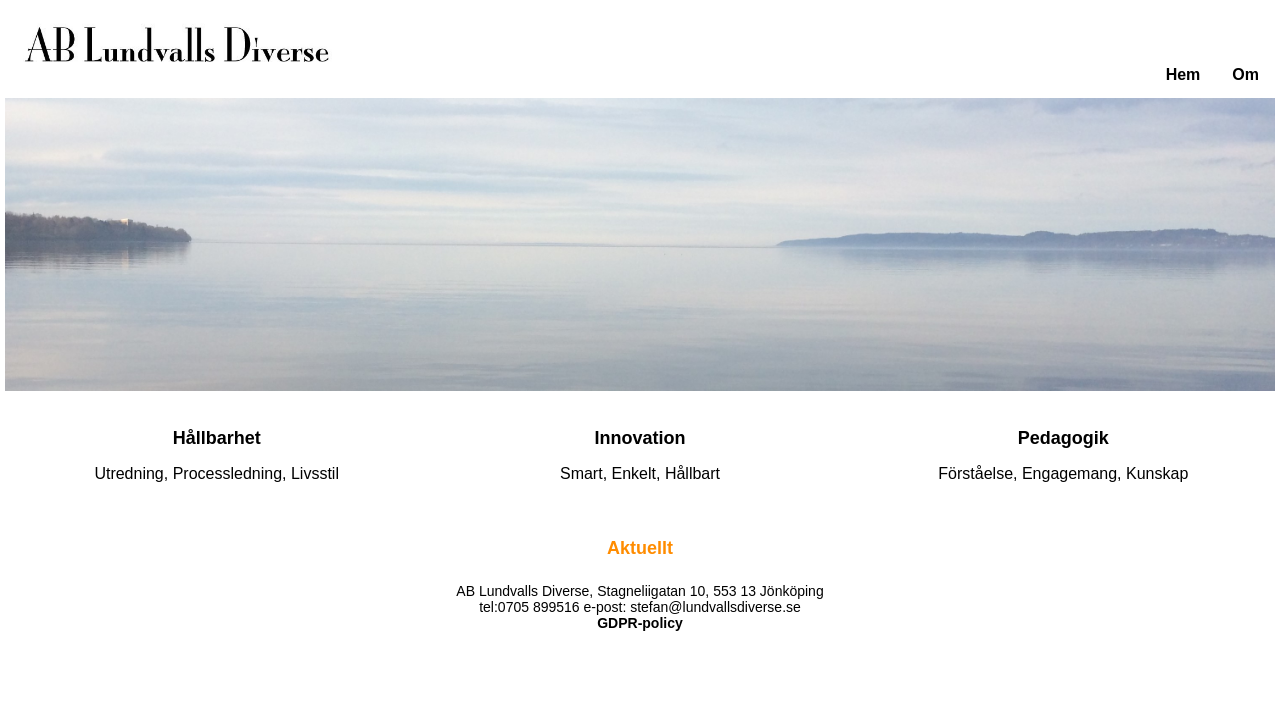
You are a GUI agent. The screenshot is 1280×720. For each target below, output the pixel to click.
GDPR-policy (640, 623)
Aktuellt (640, 548)
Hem (1183, 74)
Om (1245, 74)
